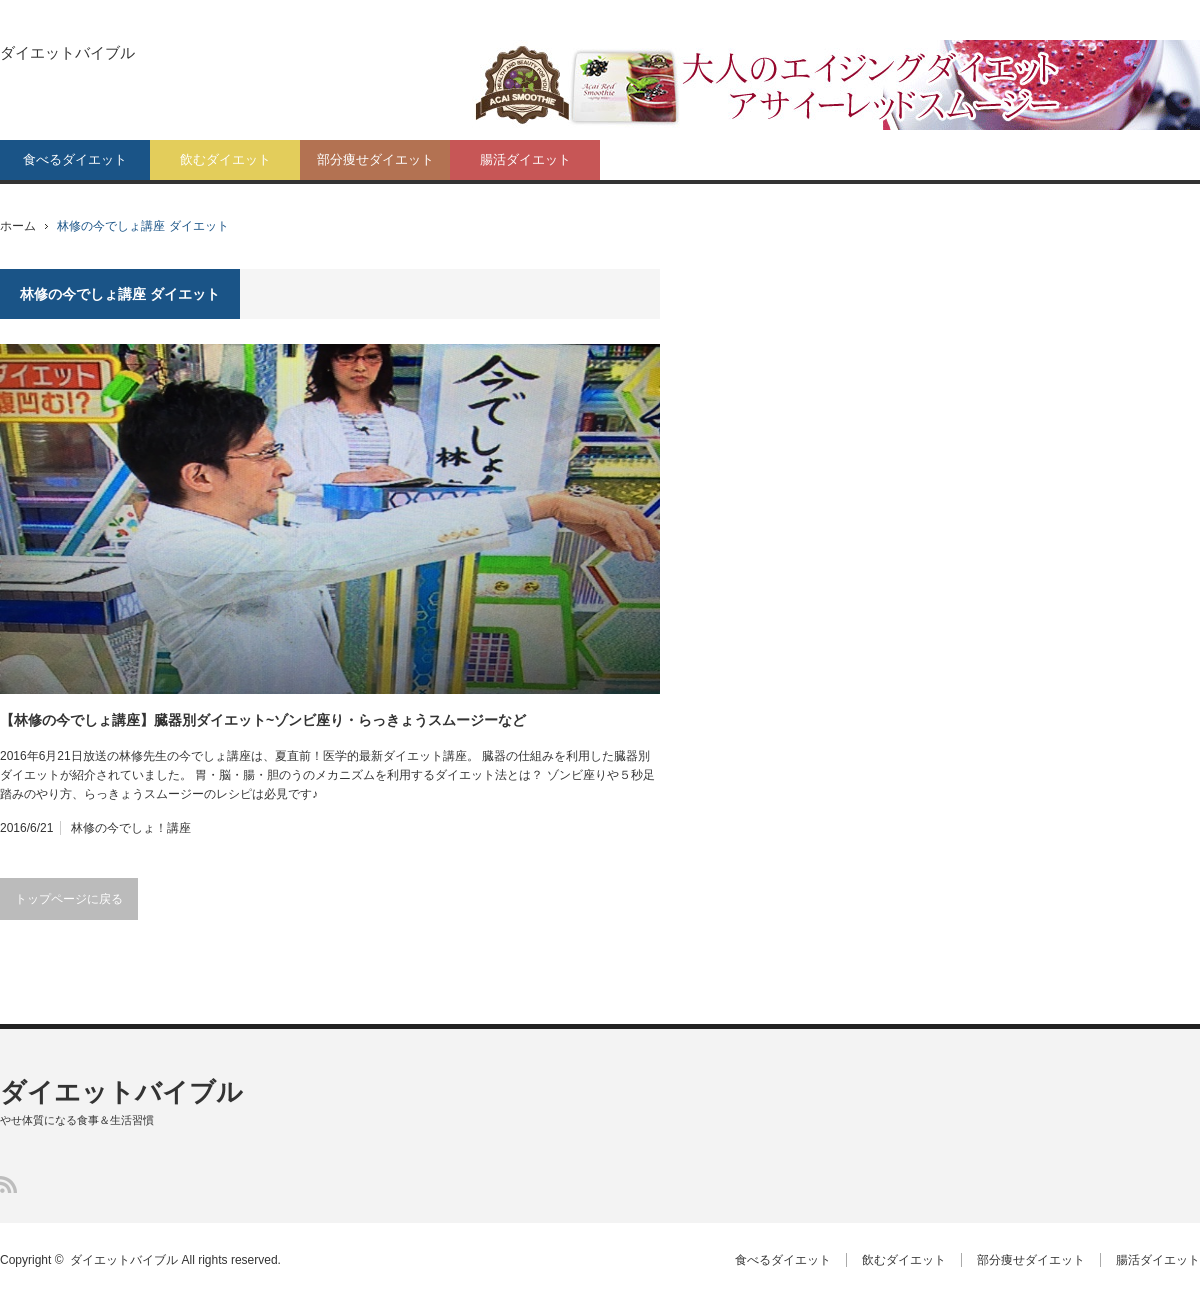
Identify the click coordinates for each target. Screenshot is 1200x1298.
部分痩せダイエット (375, 159)
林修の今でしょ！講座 (131, 828)
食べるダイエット (75, 159)
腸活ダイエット (525, 159)
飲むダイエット (225, 159)
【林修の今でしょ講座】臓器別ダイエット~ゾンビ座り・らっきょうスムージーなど (263, 720)
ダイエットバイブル (67, 52)
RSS (8, 1184)
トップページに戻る (69, 899)
